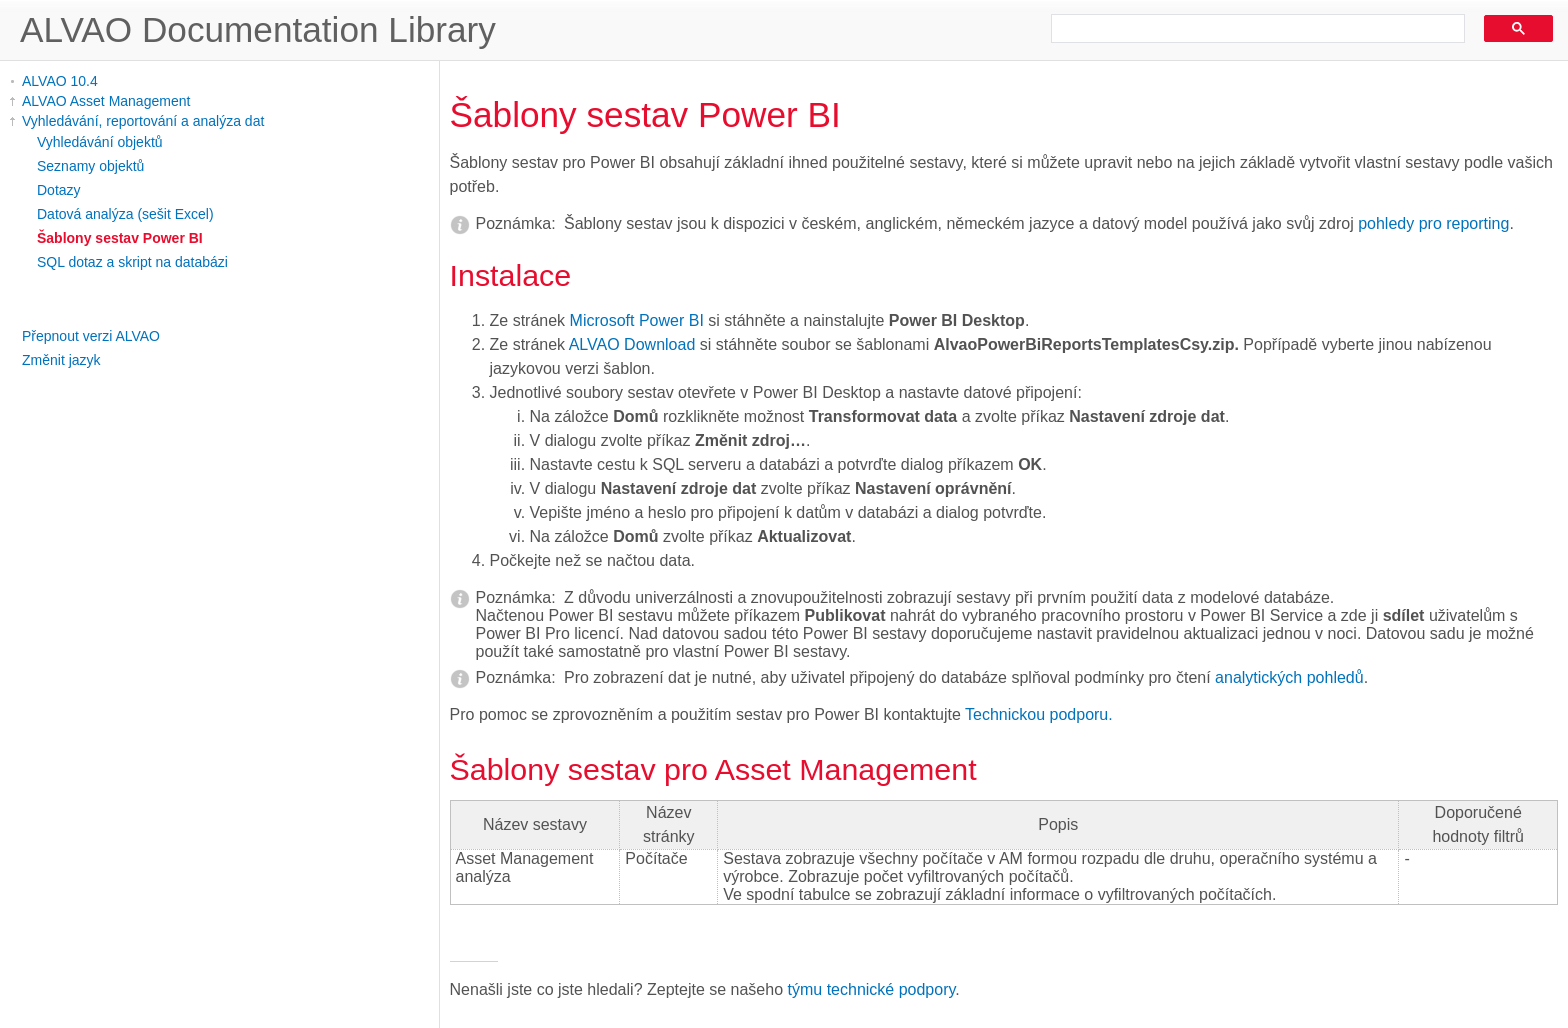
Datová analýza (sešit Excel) (125, 214)
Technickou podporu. (1039, 714)
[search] (1251, 29)
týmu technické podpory (872, 989)
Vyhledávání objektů (100, 142)
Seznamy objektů (90, 166)
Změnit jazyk (61, 360)
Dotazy (59, 190)
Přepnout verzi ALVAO (91, 336)
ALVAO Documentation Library (258, 29)
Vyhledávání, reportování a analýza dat (143, 121)
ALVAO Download (632, 344)
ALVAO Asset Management (106, 101)
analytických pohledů (1289, 677)
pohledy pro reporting (1433, 223)
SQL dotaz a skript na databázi (132, 262)
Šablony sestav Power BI (120, 238)
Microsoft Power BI (637, 320)
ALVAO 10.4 (60, 81)
